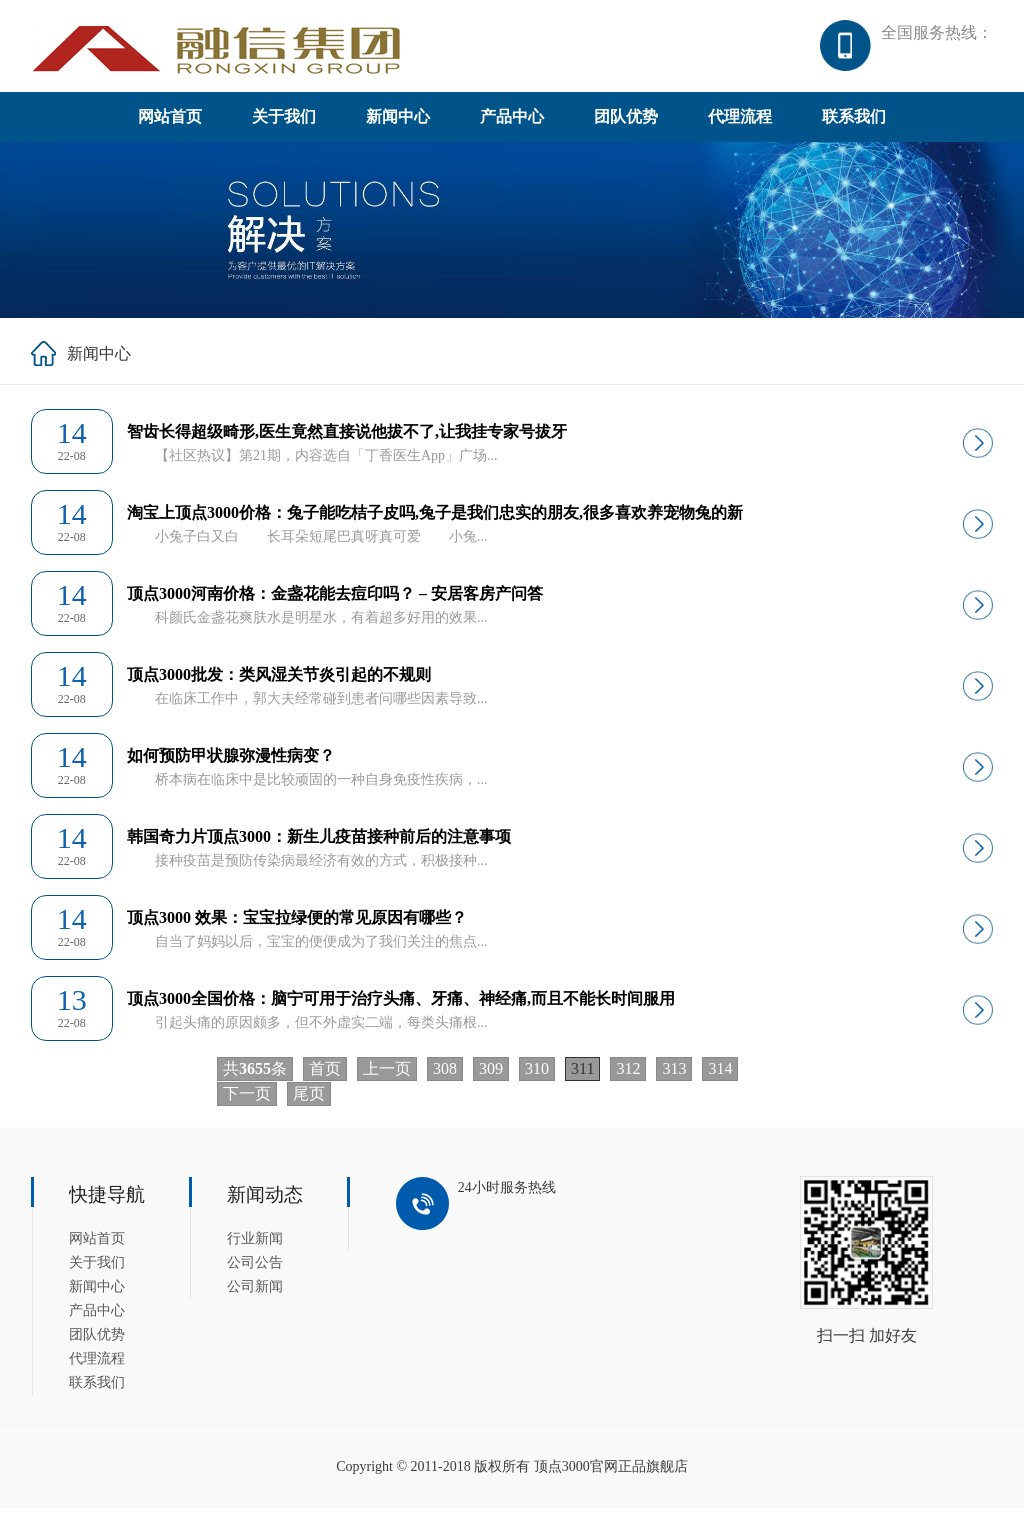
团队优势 (626, 124)
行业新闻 (255, 1246)
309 (491, 1076)
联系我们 (854, 124)
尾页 (309, 1101)
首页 (325, 1076)
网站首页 (170, 124)
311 (582, 1076)
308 (445, 1076)
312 (628, 1076)
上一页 (387, 1076)
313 (674, 1076)
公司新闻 (255, 1294)
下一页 (247, 1101)
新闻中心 (398, 124)
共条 (255, 1076)
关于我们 (284, 124)
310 (537, 1076)
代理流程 (740, 124)
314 (720, 1076)
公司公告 (255, 1270)
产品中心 (512, 124)
